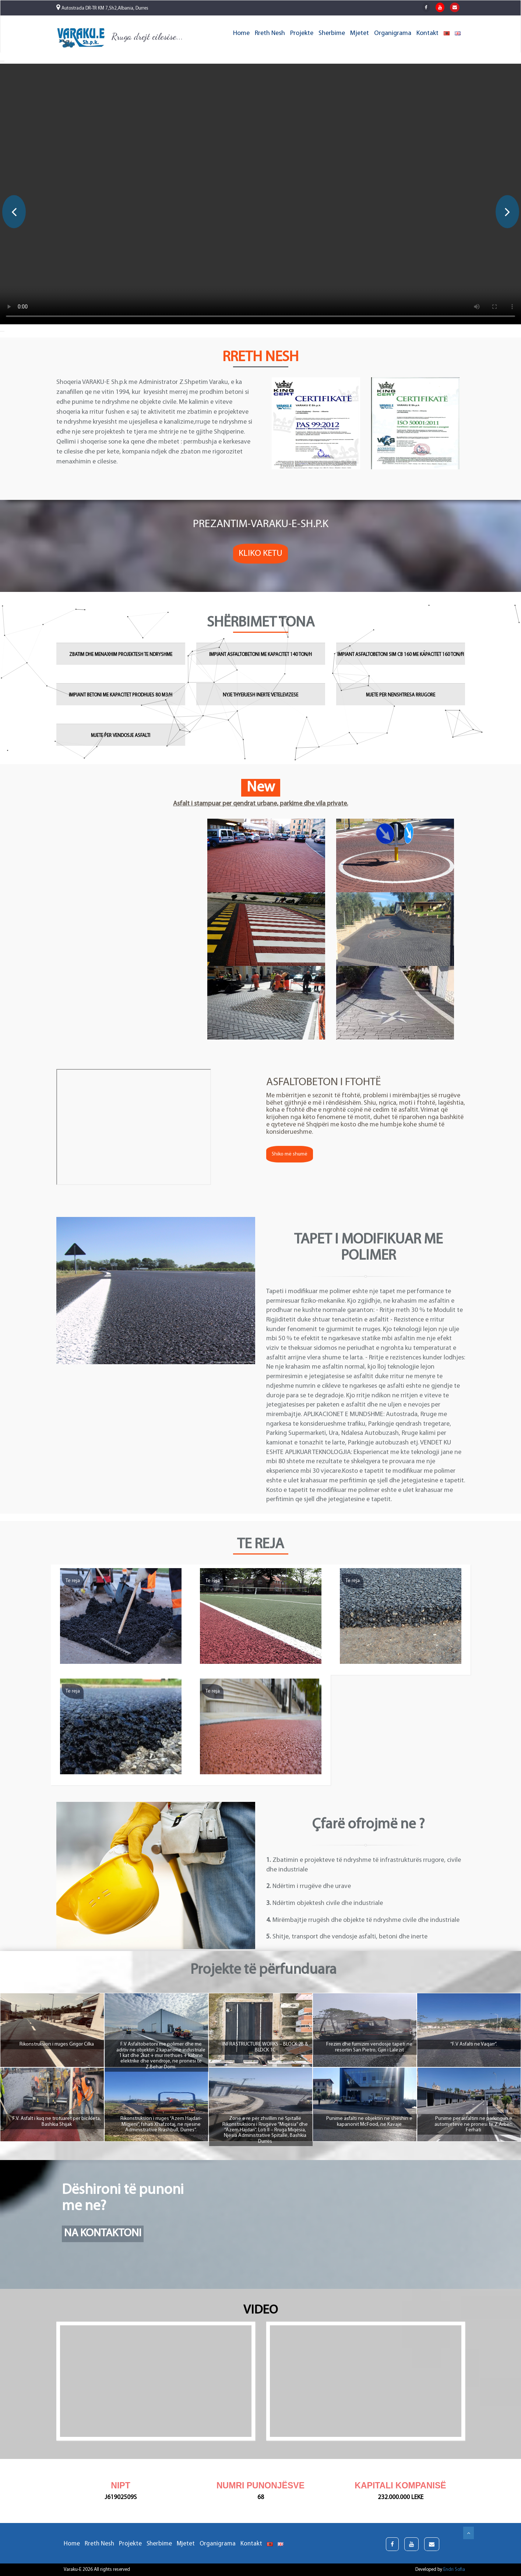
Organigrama (392, 33)
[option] (260, 195)
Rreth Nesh (270, 33)
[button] (2, 331)
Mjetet (359, 33)
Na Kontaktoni (102, 2233)
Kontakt (427, 33)
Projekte (301, 33)
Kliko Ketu (260, 553)
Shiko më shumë (289, 1154)
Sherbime (331, 33)
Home (241, 33)
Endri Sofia (454, 2569)
